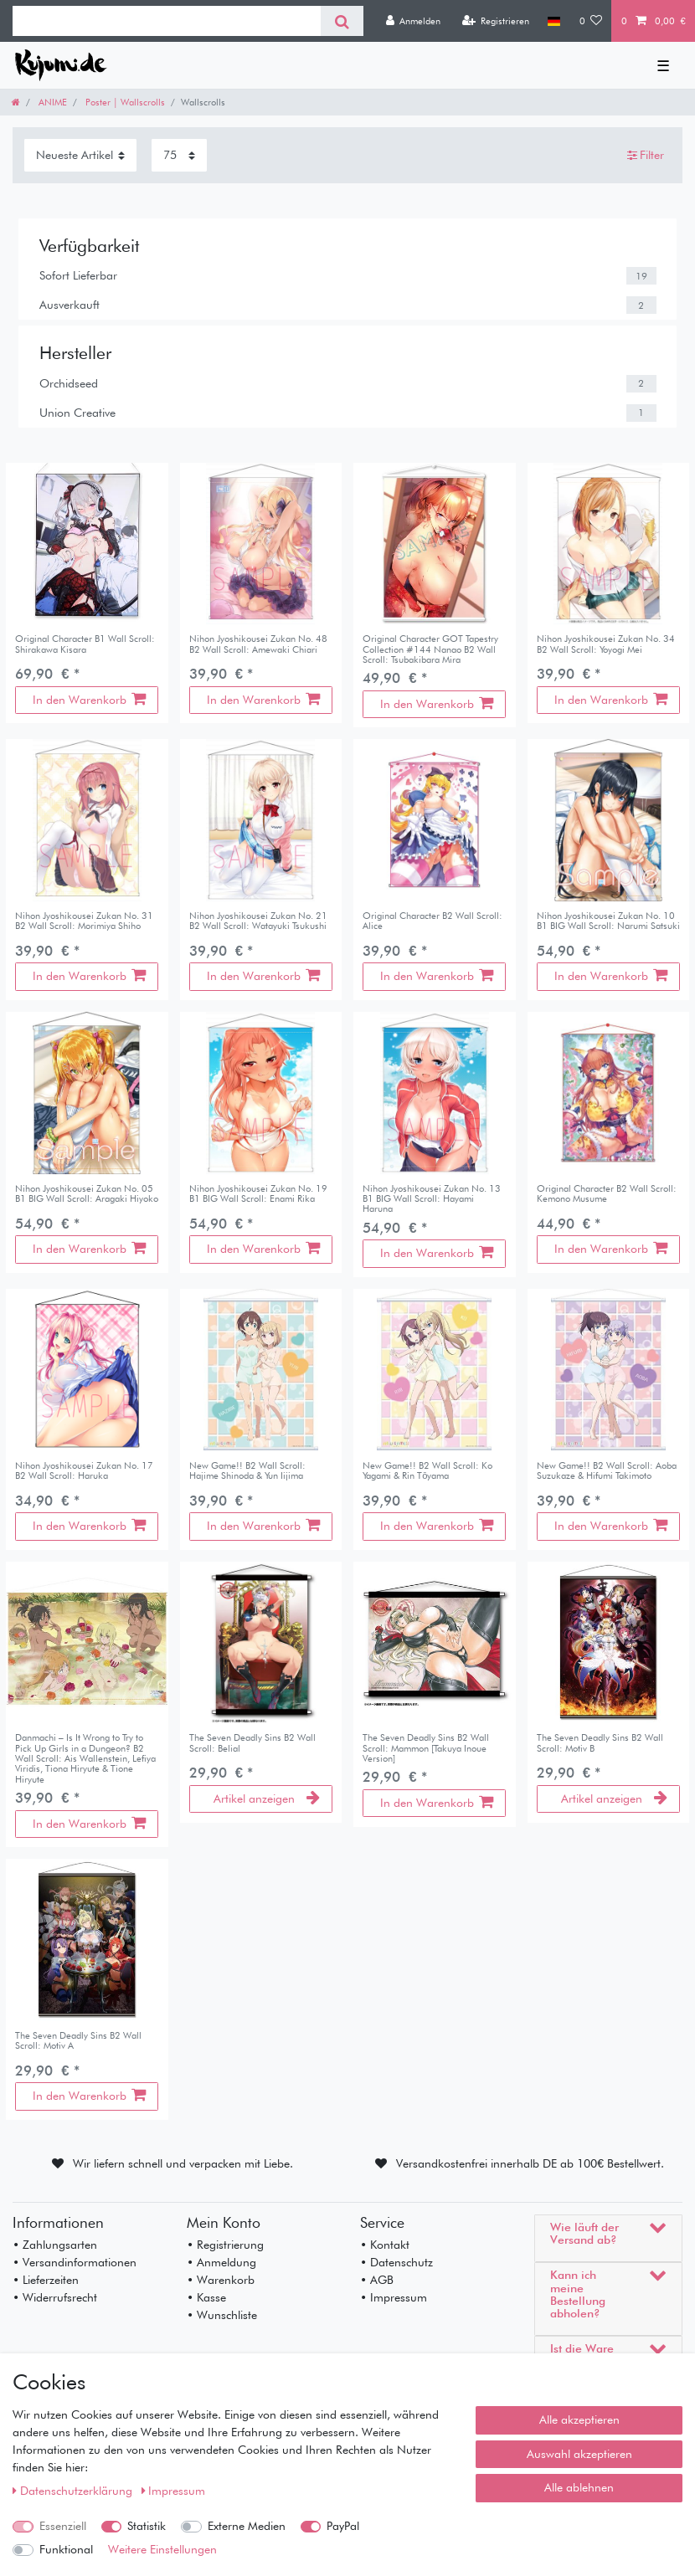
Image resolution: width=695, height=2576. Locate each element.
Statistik (146, 2525)
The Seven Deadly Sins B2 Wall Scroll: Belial (252, 1742)
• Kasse (206, 2297)
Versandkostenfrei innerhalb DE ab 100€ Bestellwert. (530, 2163)
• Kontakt (384, 2244)
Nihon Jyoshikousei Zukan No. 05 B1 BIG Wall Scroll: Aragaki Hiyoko (86, 1193)
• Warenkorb (221, 2279)
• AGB (377, 2279)
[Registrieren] (495, 21)
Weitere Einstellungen (162, 2549)
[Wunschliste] (591, 21)
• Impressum (393, 2297)
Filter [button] (646, 155)
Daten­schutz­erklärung (74, 2490)
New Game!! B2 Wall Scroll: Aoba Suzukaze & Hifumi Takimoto (607, 1470)
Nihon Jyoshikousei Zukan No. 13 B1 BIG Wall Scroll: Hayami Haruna (432, 1198)
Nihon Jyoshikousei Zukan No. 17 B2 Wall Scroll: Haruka (84, 1470)
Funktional (66, 2549)
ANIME (51, 102)
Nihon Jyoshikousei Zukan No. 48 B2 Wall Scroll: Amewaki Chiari (258, 644)
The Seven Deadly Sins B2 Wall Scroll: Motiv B (600, 1742)
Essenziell (62, 2525)
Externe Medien (247, 2525)
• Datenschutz (396, 2262)
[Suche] (342, 21)
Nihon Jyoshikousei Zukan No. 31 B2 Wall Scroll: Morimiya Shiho (84, 921)
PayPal (343, 2525)
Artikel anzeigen (267, 1798)
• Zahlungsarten (55, 2244)
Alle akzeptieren (579, 2419)
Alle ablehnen (579, 2487)
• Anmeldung (221, 2262)
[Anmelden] (413, 21)
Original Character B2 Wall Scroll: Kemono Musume (607, 1193)
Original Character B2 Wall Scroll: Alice (432, 921)
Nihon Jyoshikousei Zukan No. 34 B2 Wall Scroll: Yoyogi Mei (606, 644)
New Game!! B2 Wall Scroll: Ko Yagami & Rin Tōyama (427, 1470)
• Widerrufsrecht (55, 2297)
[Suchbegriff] (167, 21)
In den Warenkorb (89, 699)
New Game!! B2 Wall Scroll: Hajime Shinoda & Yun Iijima (247, 1470)
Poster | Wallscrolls (124, 102)
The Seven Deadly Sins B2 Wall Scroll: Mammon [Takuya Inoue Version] (426, 1747)
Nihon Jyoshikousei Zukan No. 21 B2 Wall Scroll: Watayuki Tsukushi (258, 921)
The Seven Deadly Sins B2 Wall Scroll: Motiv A (78, 2040)
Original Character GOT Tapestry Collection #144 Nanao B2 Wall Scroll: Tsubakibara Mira (430, 649)
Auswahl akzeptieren (579, 2454)
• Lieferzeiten (46, 2279)
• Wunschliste (222, 2315)
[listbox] (261, 544)
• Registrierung (225, 2244)
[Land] (553, 21)
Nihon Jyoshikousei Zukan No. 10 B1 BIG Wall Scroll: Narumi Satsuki (608, 921)
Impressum (174, 2490)
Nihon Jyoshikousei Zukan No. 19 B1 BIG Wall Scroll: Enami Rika (258, 1193)
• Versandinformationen (74, 2262)
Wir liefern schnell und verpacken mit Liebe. (183, 2163)
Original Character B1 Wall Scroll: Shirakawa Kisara (85, 644)
